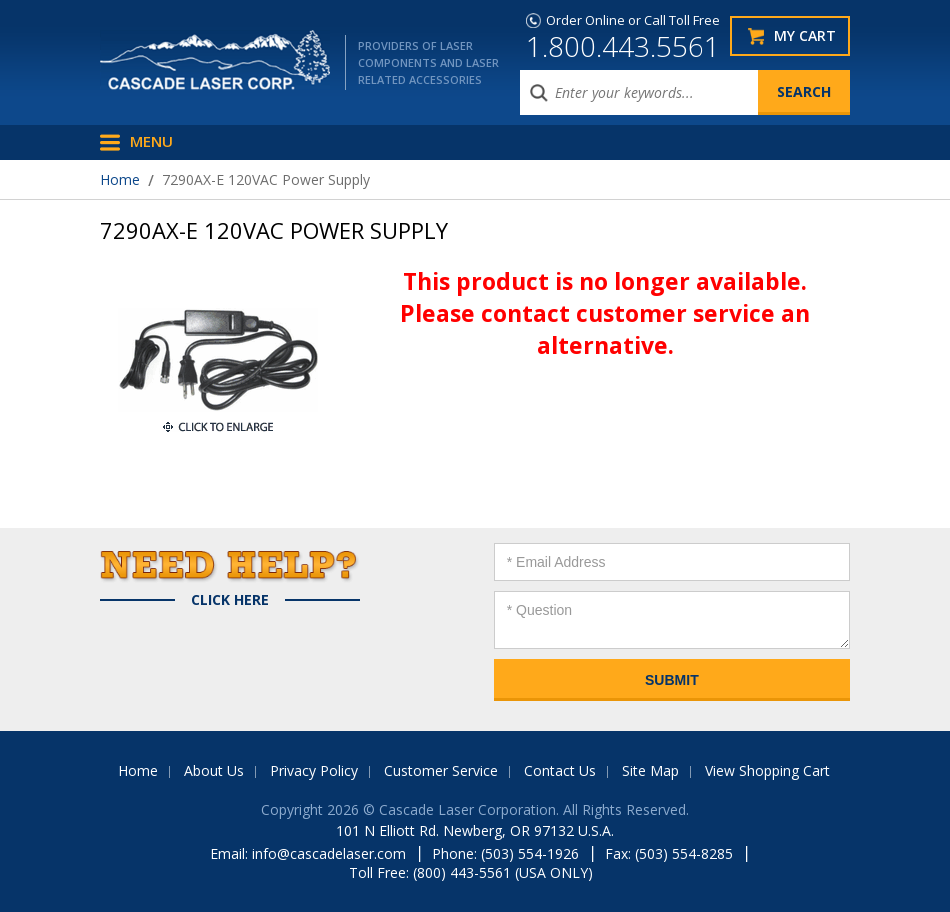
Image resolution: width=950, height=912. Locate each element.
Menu (151, 141)
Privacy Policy (314, 770)
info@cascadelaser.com (329, 853)
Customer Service (441, 770)
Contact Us (560, 770)
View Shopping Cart (767, 770)
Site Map (650, 770)
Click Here (230, 600)
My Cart (805, 35)
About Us (214, 770)
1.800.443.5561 (623, 46)
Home (120, 179)
